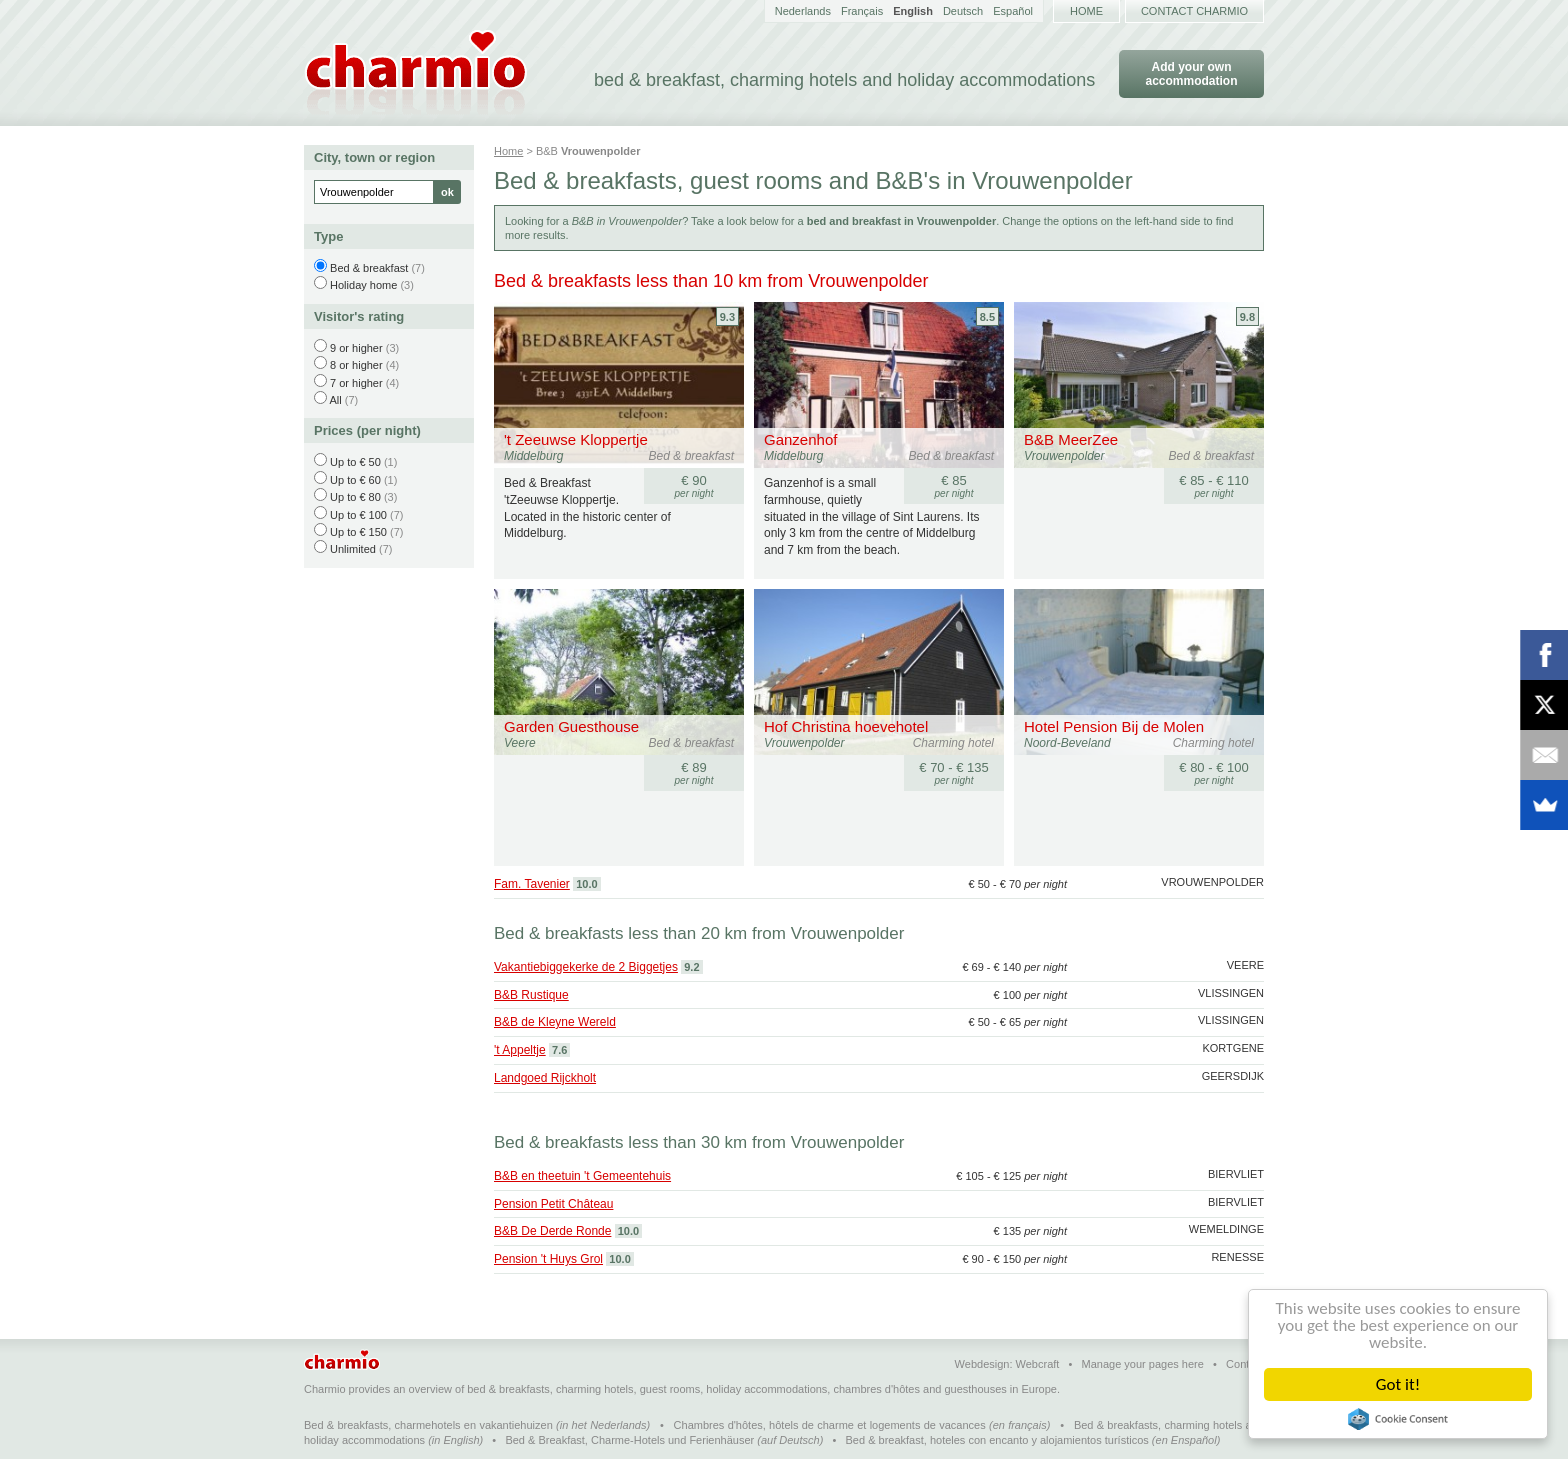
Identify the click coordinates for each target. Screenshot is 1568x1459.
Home (1086, 11)
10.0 (586, 884)
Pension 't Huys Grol (548, 1259)
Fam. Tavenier (532, 884)
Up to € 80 (355, 497)
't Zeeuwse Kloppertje (576, 439)
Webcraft (1038, 1364)
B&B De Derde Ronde (552, 1231)
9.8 (1247, 317)
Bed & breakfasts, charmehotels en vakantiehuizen (428, 1425)
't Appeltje (520, 1050)
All (335, 400)
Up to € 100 (358, 515)
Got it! (1398, 1384)
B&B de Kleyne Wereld (555, 1022)
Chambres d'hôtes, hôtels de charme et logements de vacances (830, 1425)
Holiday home (363, 285)
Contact (1245, 1364)
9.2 (691, 967)
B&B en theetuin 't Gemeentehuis (582, 1176)
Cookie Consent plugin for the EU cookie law (1398, 1419)
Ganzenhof (800, 439)
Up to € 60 (355, 480)
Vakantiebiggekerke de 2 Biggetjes (586, 967)
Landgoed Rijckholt (545, 1078)
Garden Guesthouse (571, 726)
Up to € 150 (358, 532)
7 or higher (356, 383)
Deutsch (963, 11)
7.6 (559, 1050)
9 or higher (356, 348)
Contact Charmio (1194, 11)
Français (862, 11)
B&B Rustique (531, 995)
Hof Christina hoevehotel (846, 726)
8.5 (987, 317)
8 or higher (356, 365)
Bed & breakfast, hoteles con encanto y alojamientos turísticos (997, 1440)
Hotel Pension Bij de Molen (1114, 726)
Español (1013, 11)
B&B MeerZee (1071, 439)
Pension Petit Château (553, 1204)
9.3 (727, 317)
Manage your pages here (1143, 1364)
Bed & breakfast (369, 268)
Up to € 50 (355, 462)
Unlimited (353, 549)
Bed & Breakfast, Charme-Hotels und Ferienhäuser (629, 1440)
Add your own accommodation (1191, 74)
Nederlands (803, 11)
